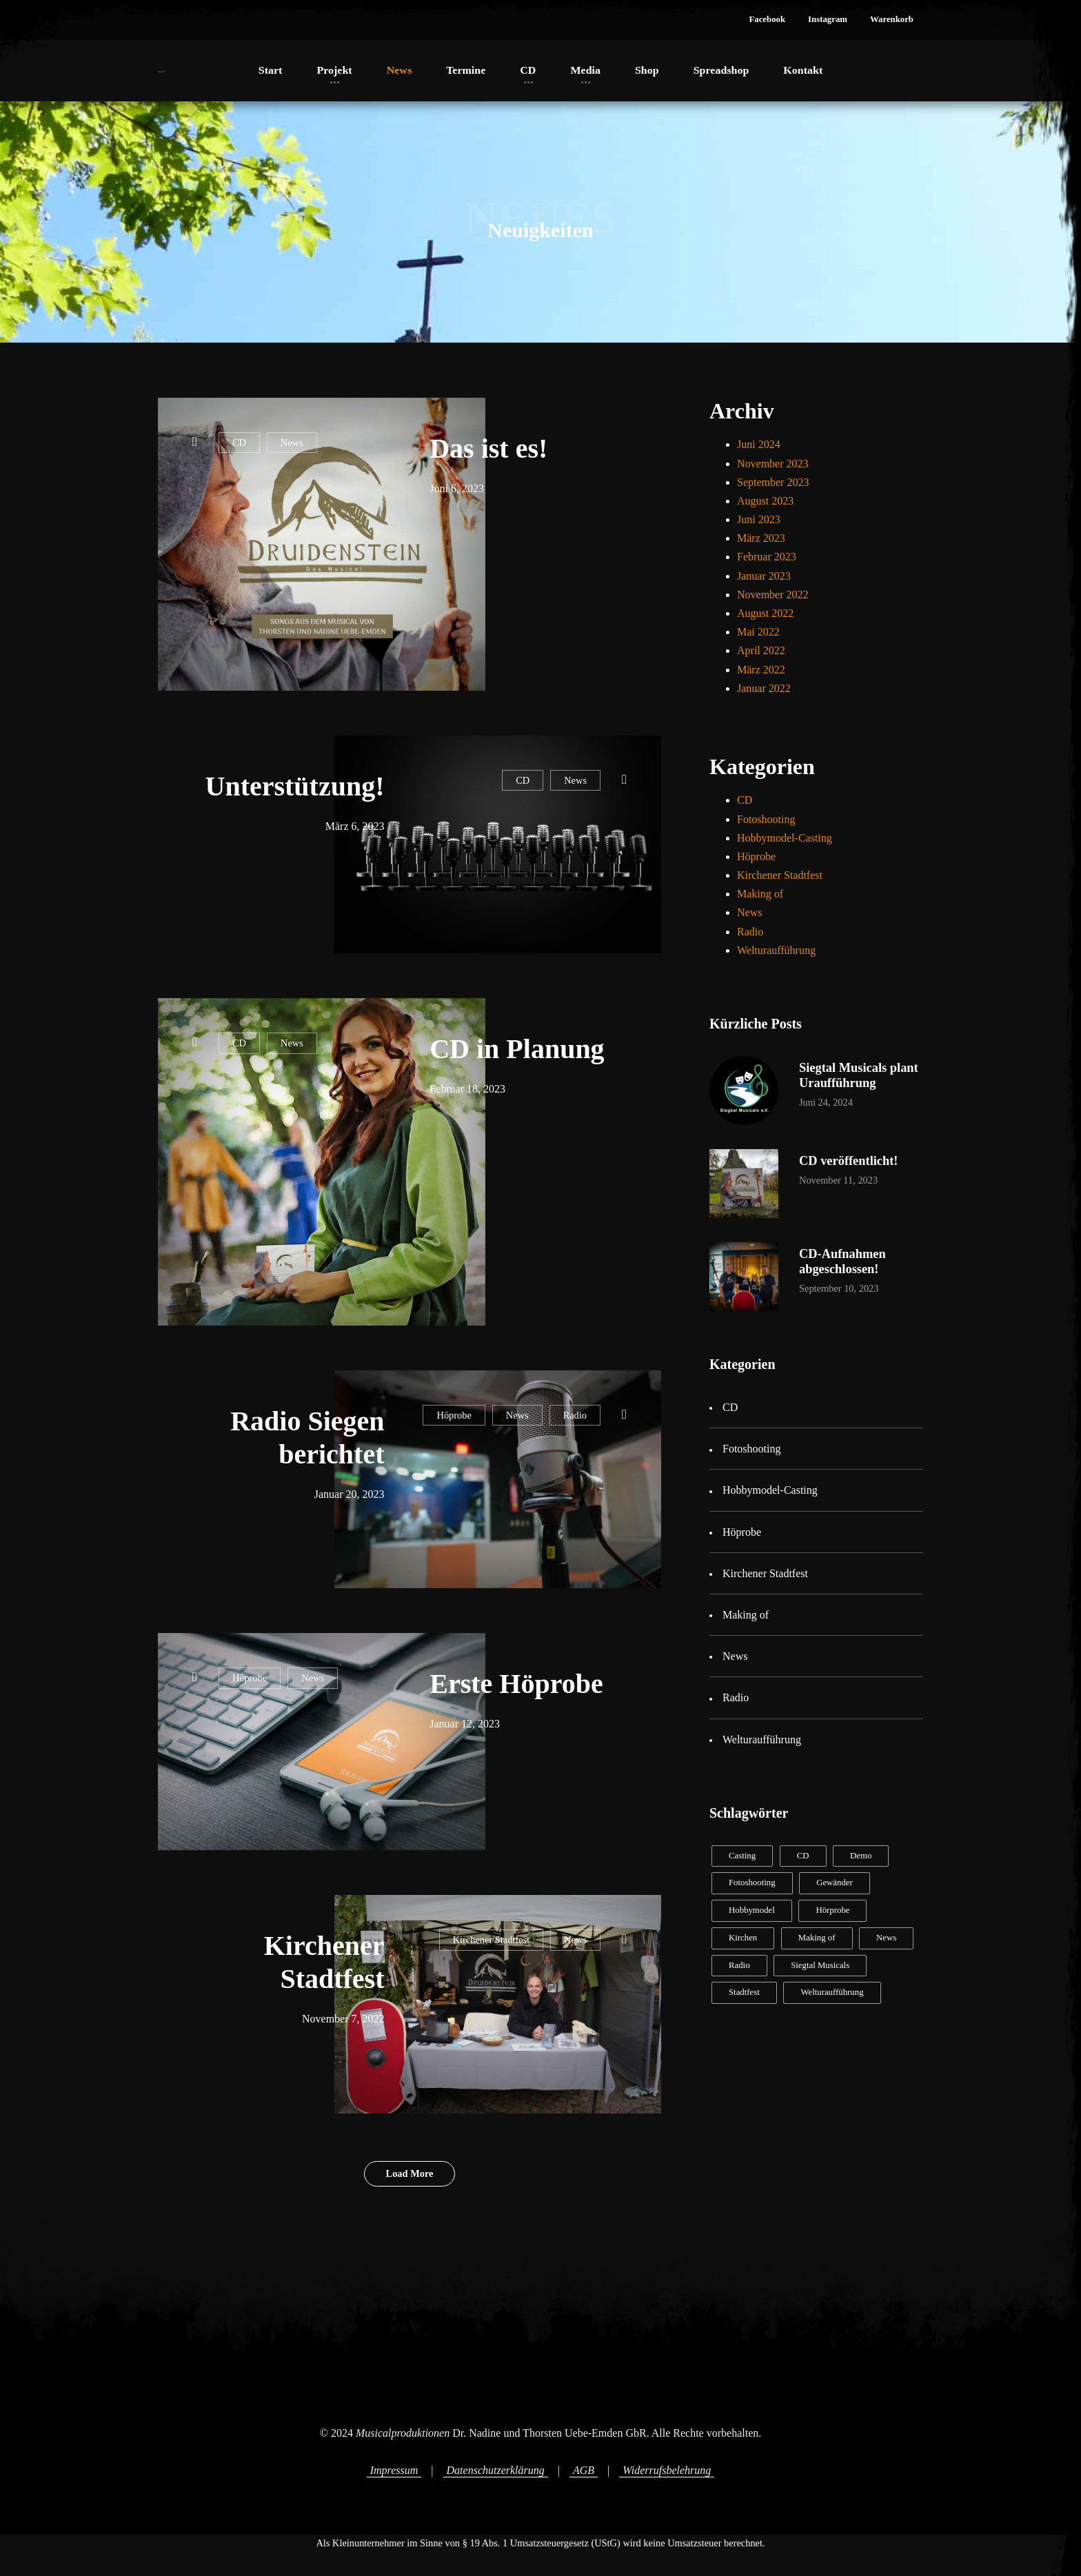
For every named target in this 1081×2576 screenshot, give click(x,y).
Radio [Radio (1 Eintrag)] (739, 1965)
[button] (767, 20)
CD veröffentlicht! (848, 1161)
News (292, 442)
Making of (760, 894)
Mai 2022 (758, 632)
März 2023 (761, 538)
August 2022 (765, 613)
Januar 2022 (764, 688)
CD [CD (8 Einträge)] (803, 1855)
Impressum (394, 2470)
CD (239, 442)
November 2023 (773, 463)
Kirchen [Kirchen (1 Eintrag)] (743, 1938)
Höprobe (453, 1415)
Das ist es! (488, 448)
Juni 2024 (758, 444)
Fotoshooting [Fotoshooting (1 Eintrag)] (752, 1882)
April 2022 (761, 650)
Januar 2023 (764, 576)
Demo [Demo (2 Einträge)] (860, 1855)
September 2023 (773, 482)
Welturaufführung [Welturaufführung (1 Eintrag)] (831, 1992)
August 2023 (765, 501)
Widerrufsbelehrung (667, 2470)
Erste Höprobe (516, 1683)
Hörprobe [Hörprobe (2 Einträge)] (832, 1910)
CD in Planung (517, 1048)
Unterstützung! (295, 786)
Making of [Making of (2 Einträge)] (817, 1938)
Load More (410, 2173)
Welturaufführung (776, 950)
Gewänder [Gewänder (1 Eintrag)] (834, 1882)
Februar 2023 (766, 556)
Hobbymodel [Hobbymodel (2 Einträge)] (752, 1910)
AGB (583, 2470)
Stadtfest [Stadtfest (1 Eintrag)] (744, 1992)
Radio (575, 1415)
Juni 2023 (758, 519)
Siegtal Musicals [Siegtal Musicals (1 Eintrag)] (820, 1965)
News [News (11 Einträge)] (886, 1938)
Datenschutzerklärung (496, 2470)
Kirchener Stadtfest (491, 1939)
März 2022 (761, 670)
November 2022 (773, 594)
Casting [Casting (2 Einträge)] (742, 1855)
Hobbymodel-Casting (784, 838)
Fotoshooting (766, 819)
